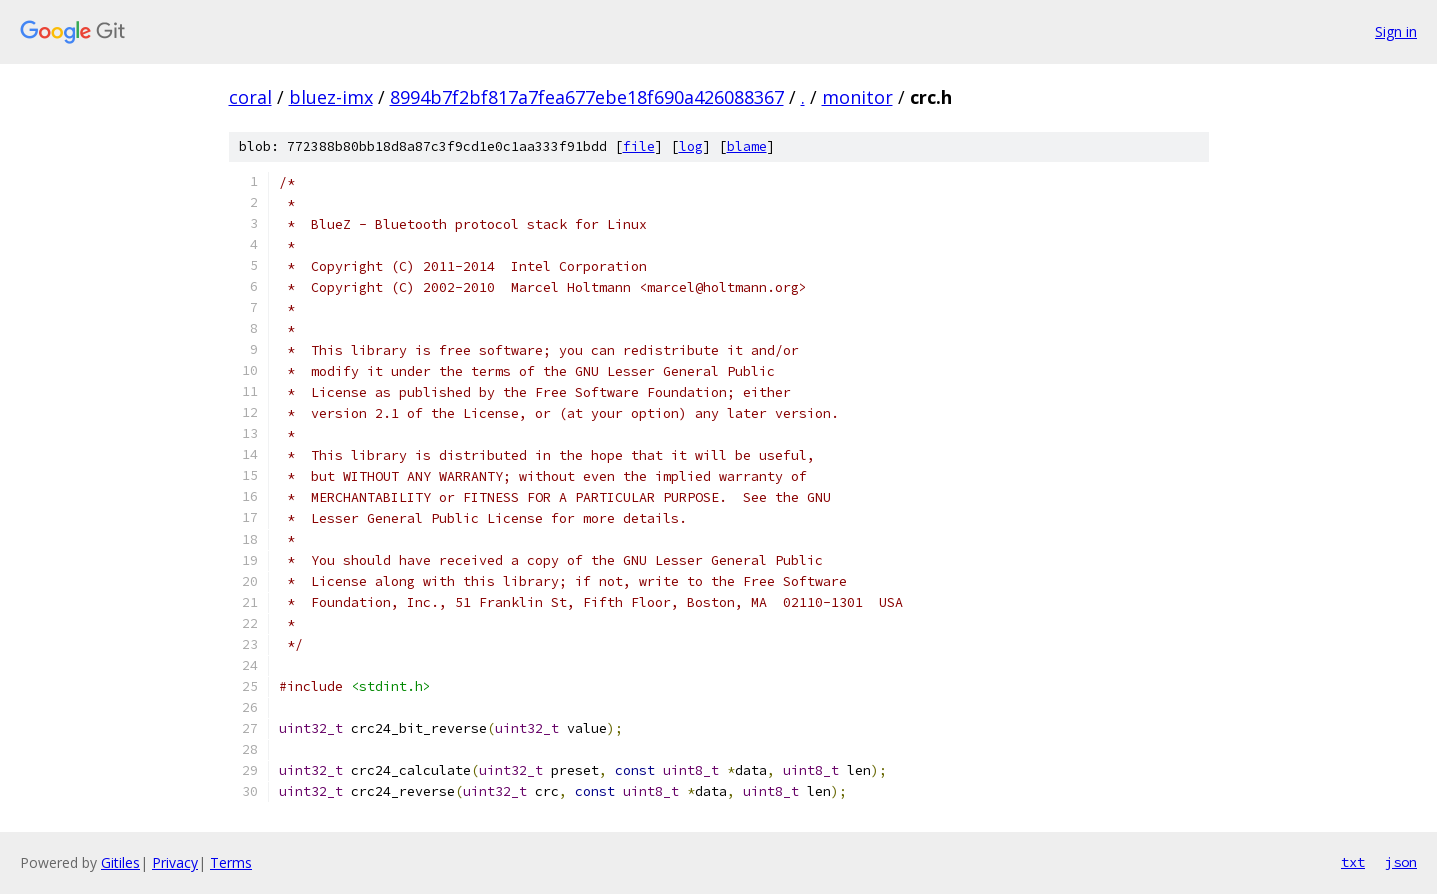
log (691, 146)
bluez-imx (331, 97)
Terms (231, 862)
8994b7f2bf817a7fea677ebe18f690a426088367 (587, 97)
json (1401, 862)
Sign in (1396, 31)
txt (1353, 862)
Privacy (175, 862)
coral (250, 97)
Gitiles (120, 862)
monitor (857, 97)
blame (747, 146)
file (639, 146)
